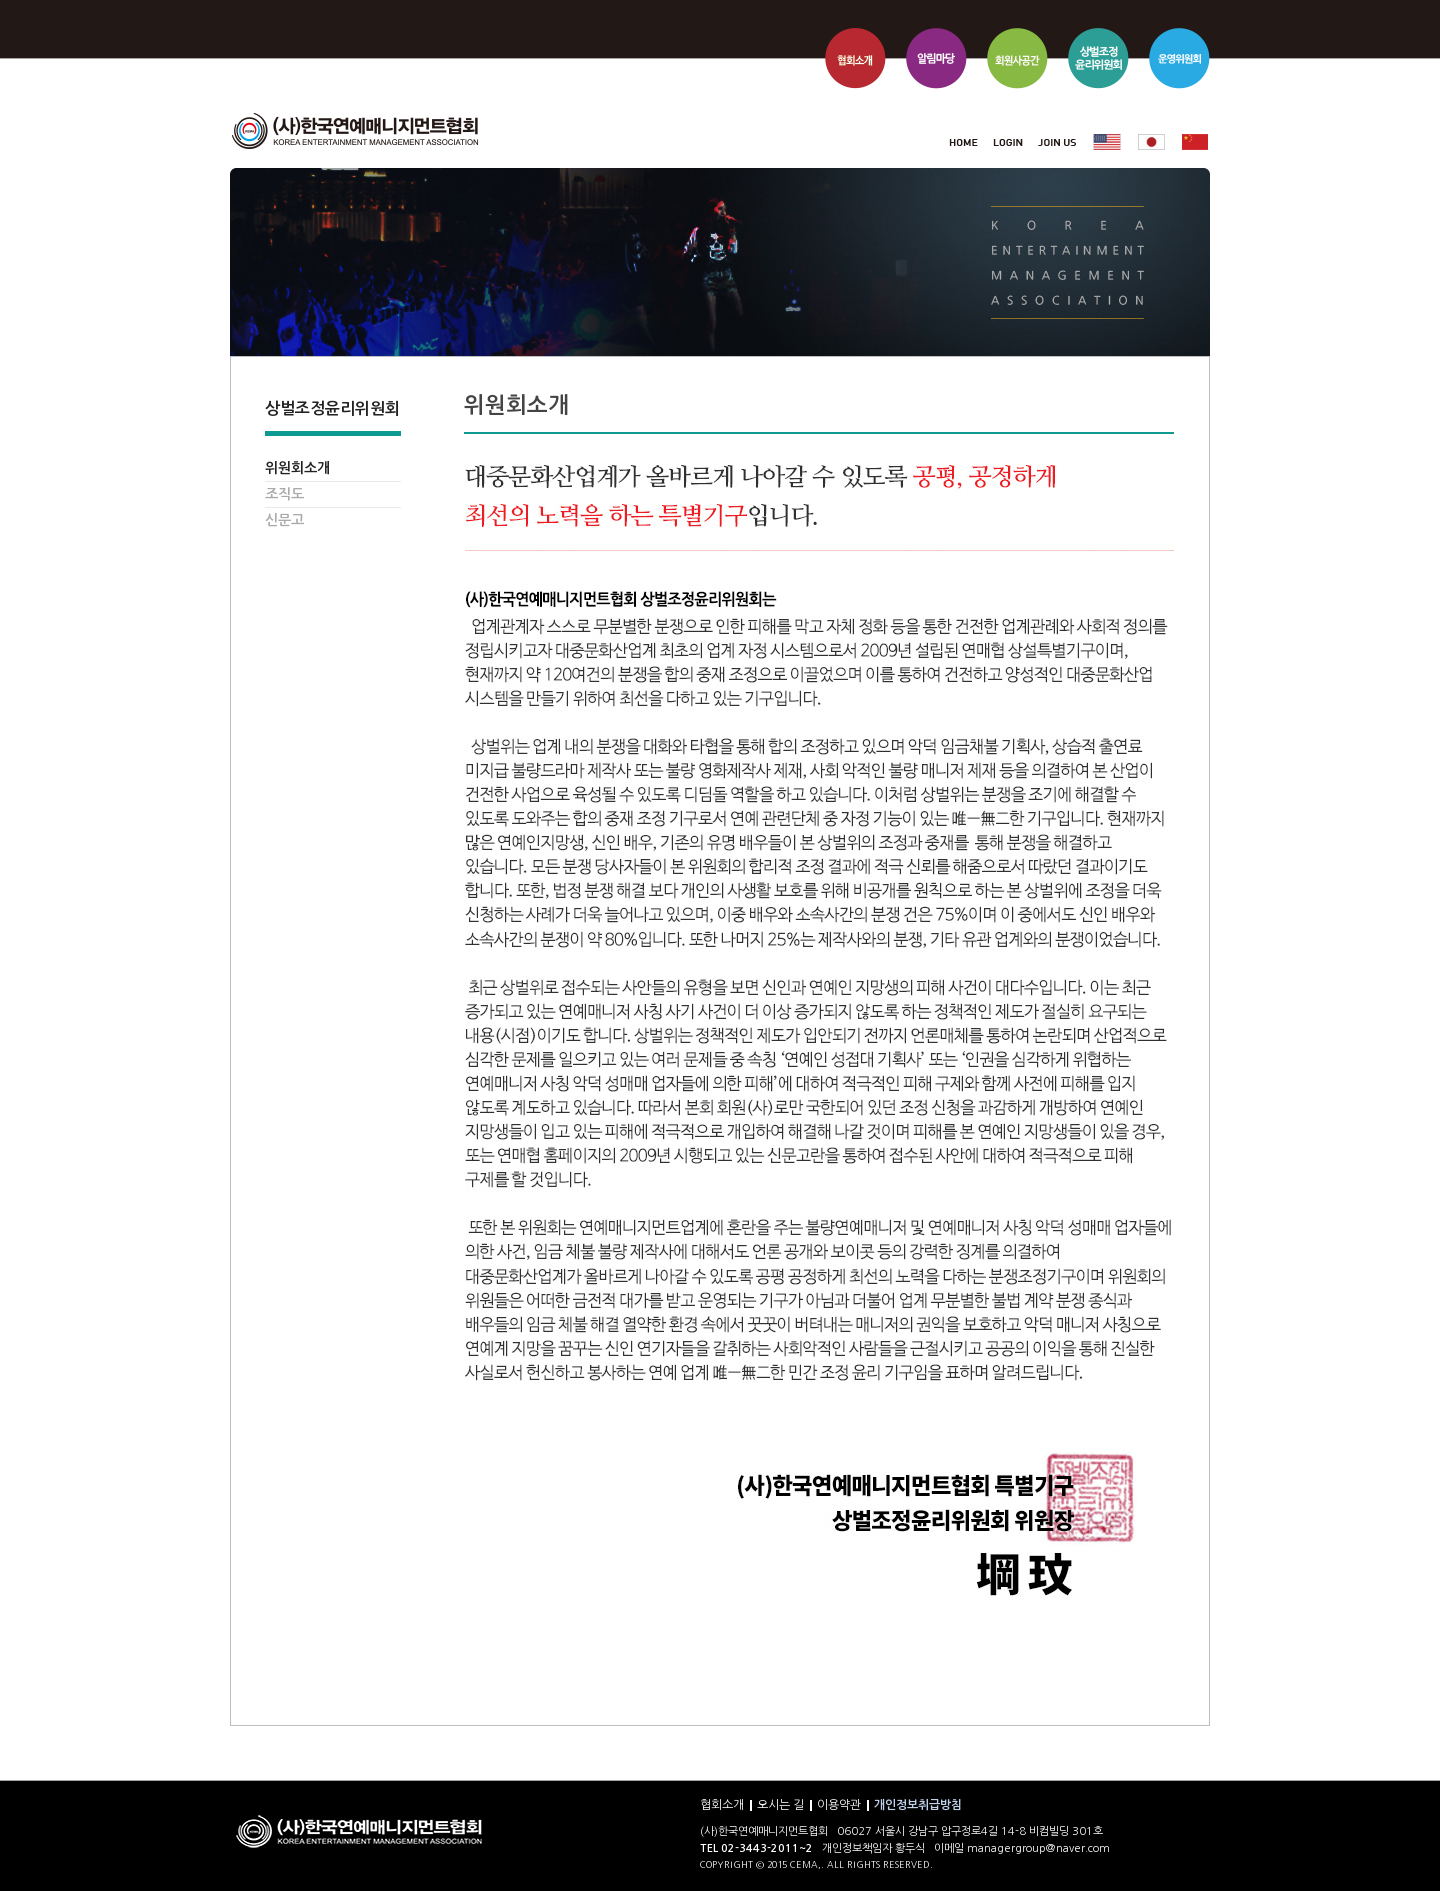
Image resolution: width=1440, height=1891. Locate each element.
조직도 (284, 494)
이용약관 (839, 1805)
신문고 (284, 520)
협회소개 (722, 1805)
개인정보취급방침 (918, 1805)
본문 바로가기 (230, 0)
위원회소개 (297, 468)
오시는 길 (780, 1805)
